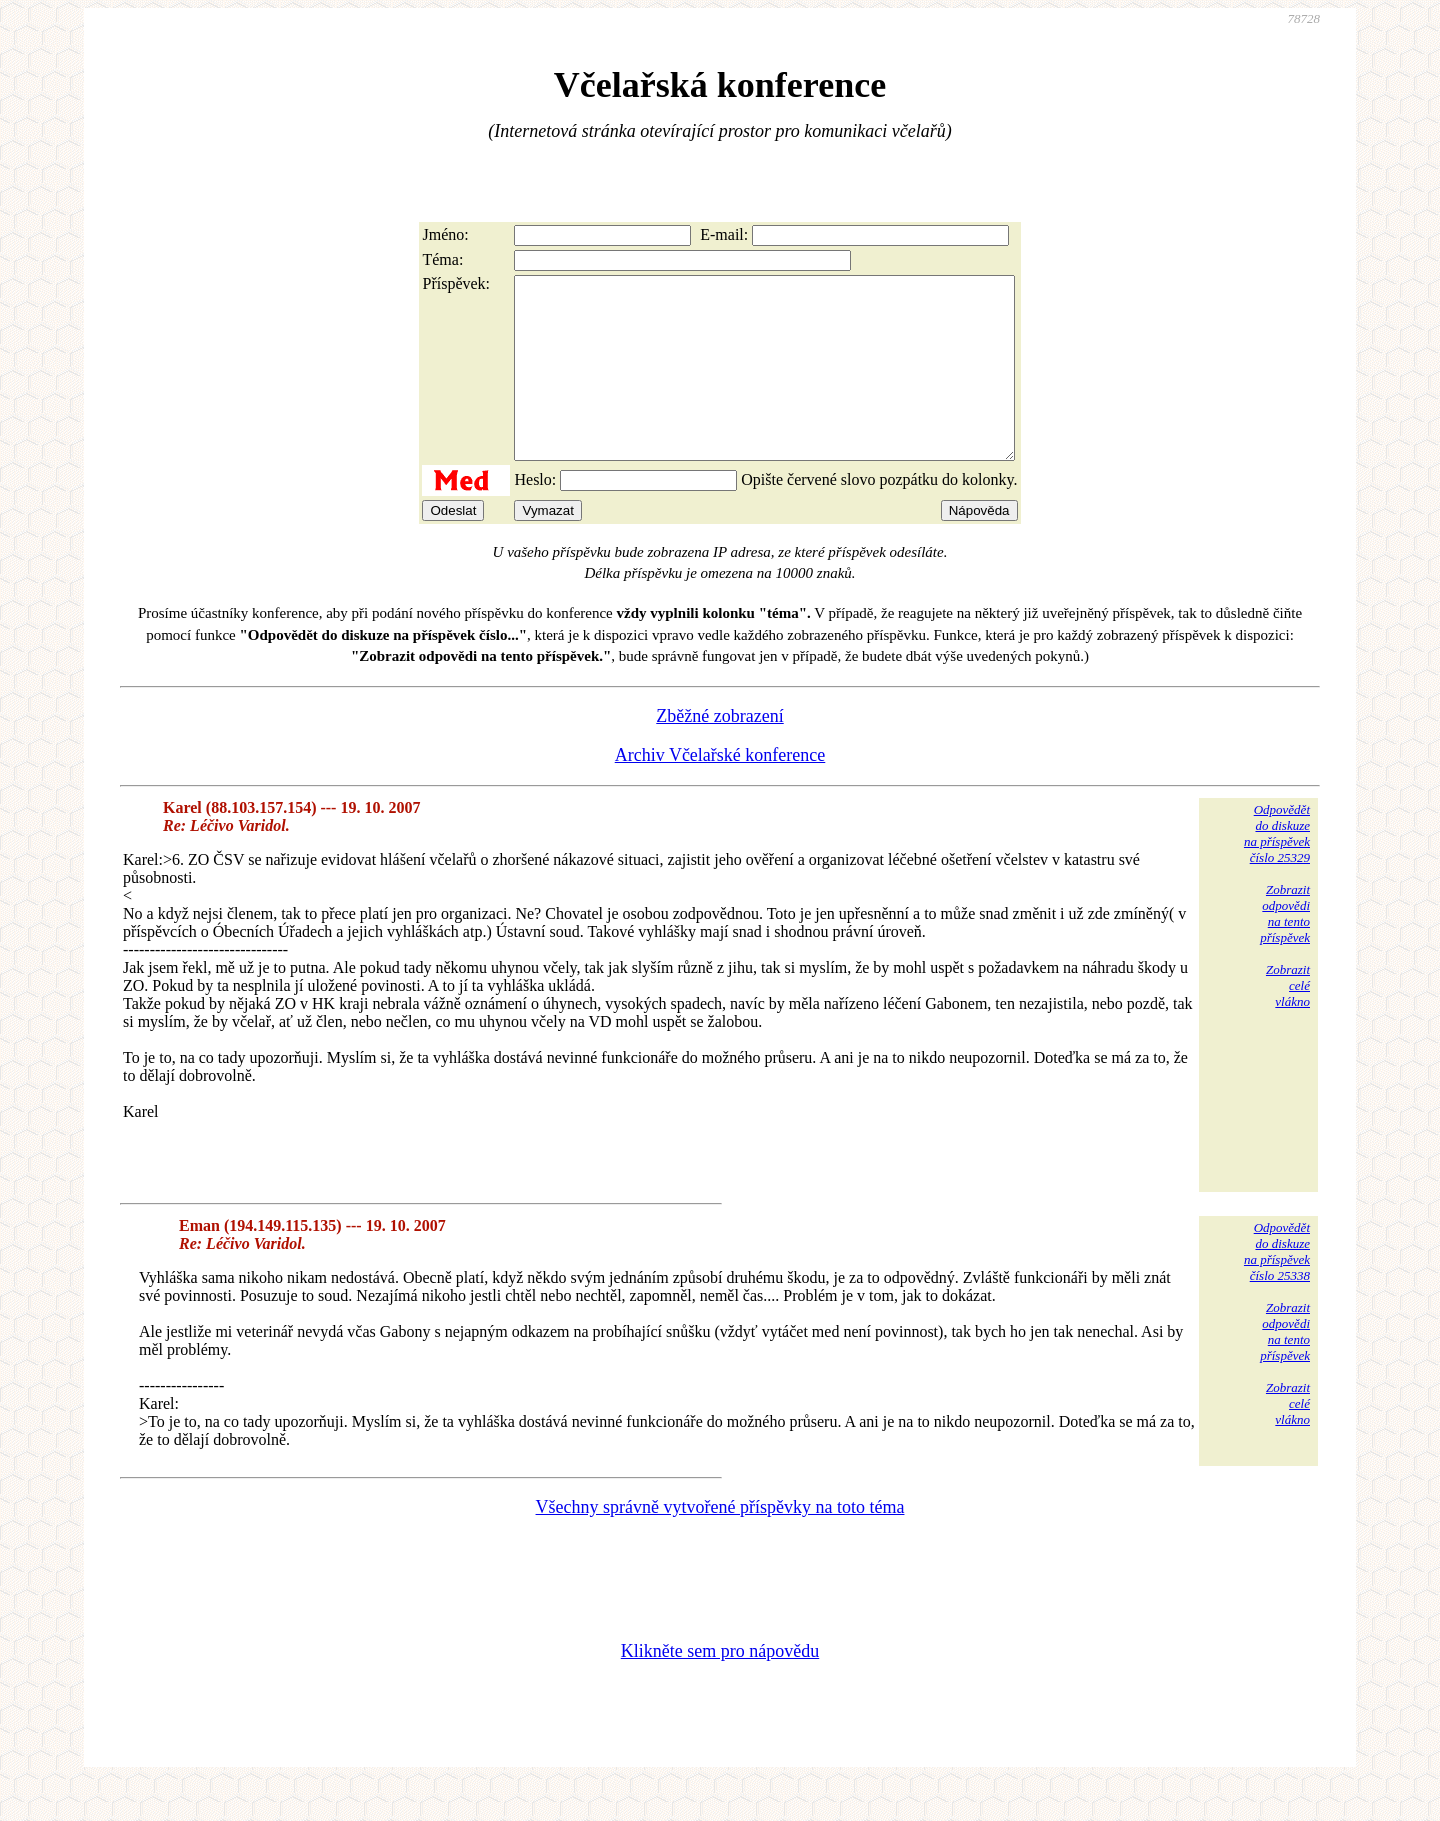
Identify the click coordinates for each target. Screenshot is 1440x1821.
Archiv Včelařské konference (720, 791)
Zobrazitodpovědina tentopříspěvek (1285, 949)
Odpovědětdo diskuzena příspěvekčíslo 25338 (1277, 1287)
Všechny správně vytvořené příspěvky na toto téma (720, 1543)
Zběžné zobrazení (719, 752)
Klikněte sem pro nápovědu (720, 1687)
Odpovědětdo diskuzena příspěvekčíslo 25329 (1277, 869)
